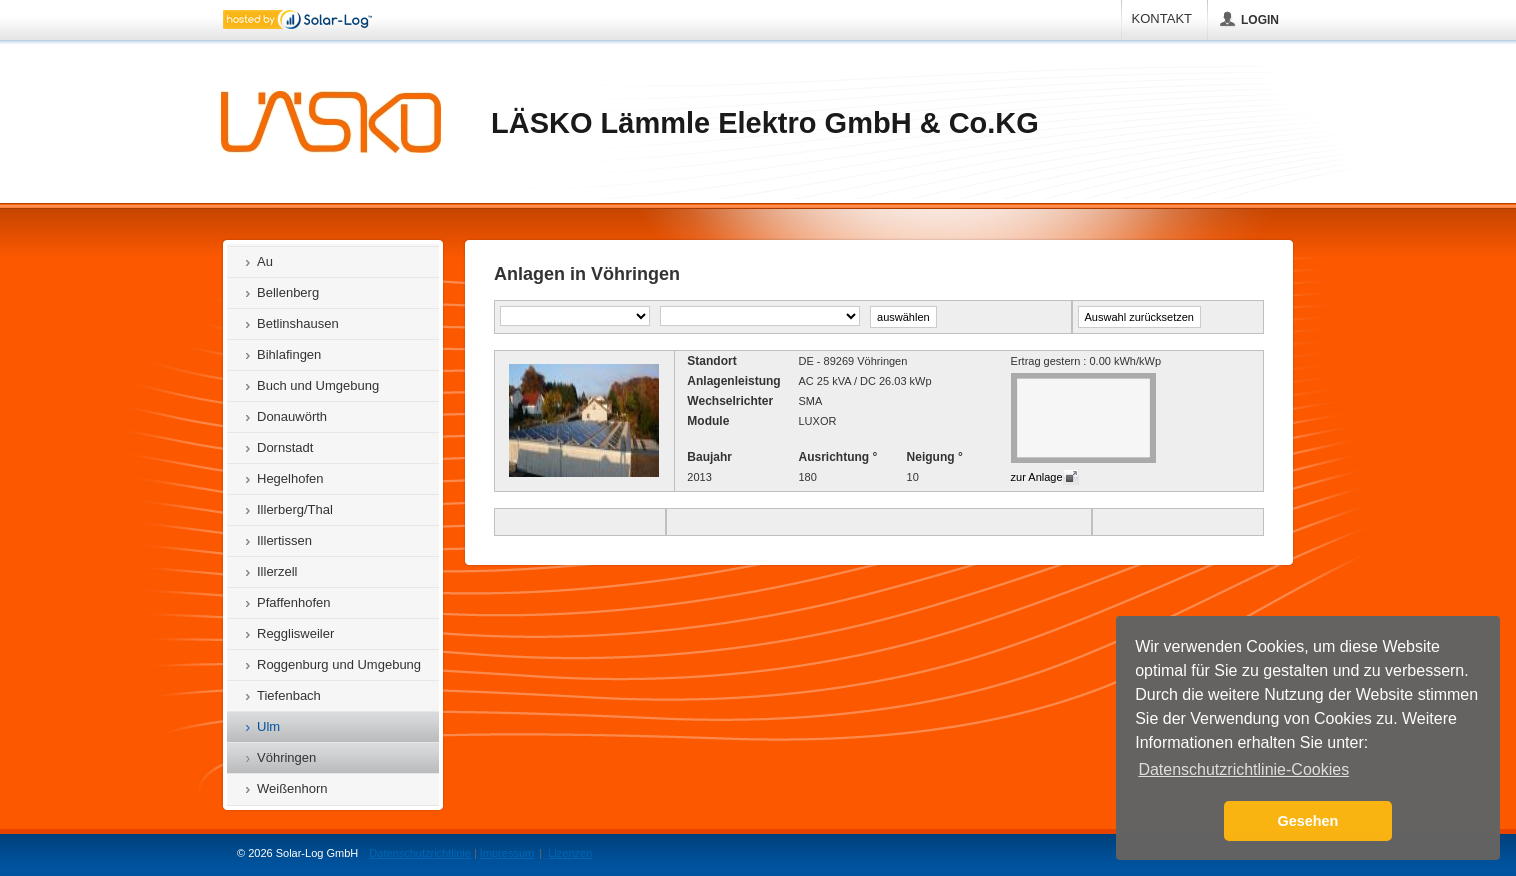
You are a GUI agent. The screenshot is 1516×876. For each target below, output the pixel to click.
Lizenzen (570, 853)
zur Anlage (1037, 477)
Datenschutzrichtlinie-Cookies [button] (1243, 769)
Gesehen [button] (1308, 821)
